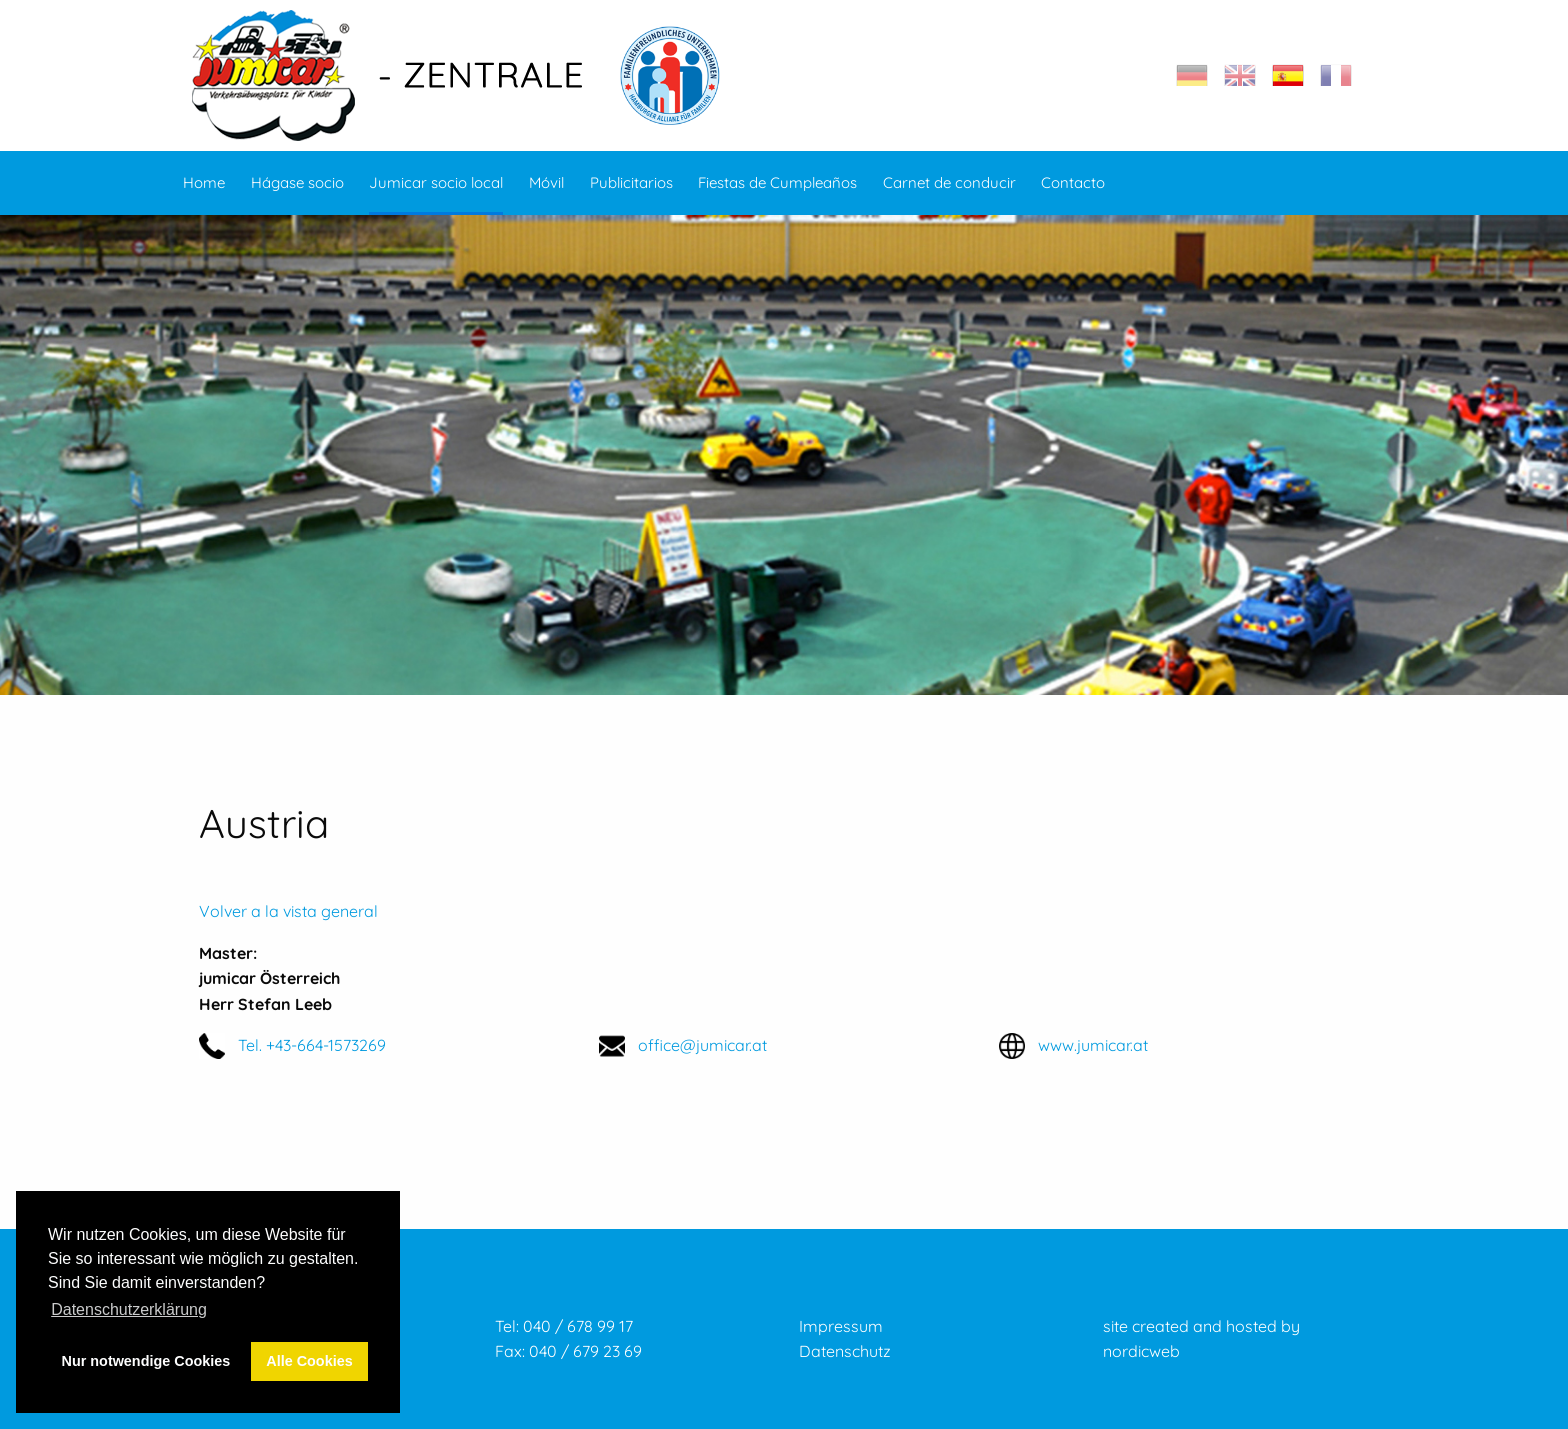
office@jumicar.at (702, 1045)
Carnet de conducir (949, 182)
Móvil (546, 182)
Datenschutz (845, 1351)
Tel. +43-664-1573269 (312, 1045)
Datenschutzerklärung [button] (129, 1309)
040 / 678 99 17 (578, 1326)
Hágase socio (297, 182)
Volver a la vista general (288, 911)
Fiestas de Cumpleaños (777, 182)
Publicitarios (631, 182)
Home (204, 182)
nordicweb (1141, 1351)
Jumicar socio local (436, 182)
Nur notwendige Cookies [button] (146, 1361)
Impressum (841, 1326)
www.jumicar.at (1093, 1045)
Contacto (1073, 182)
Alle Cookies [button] (309, 1361)
